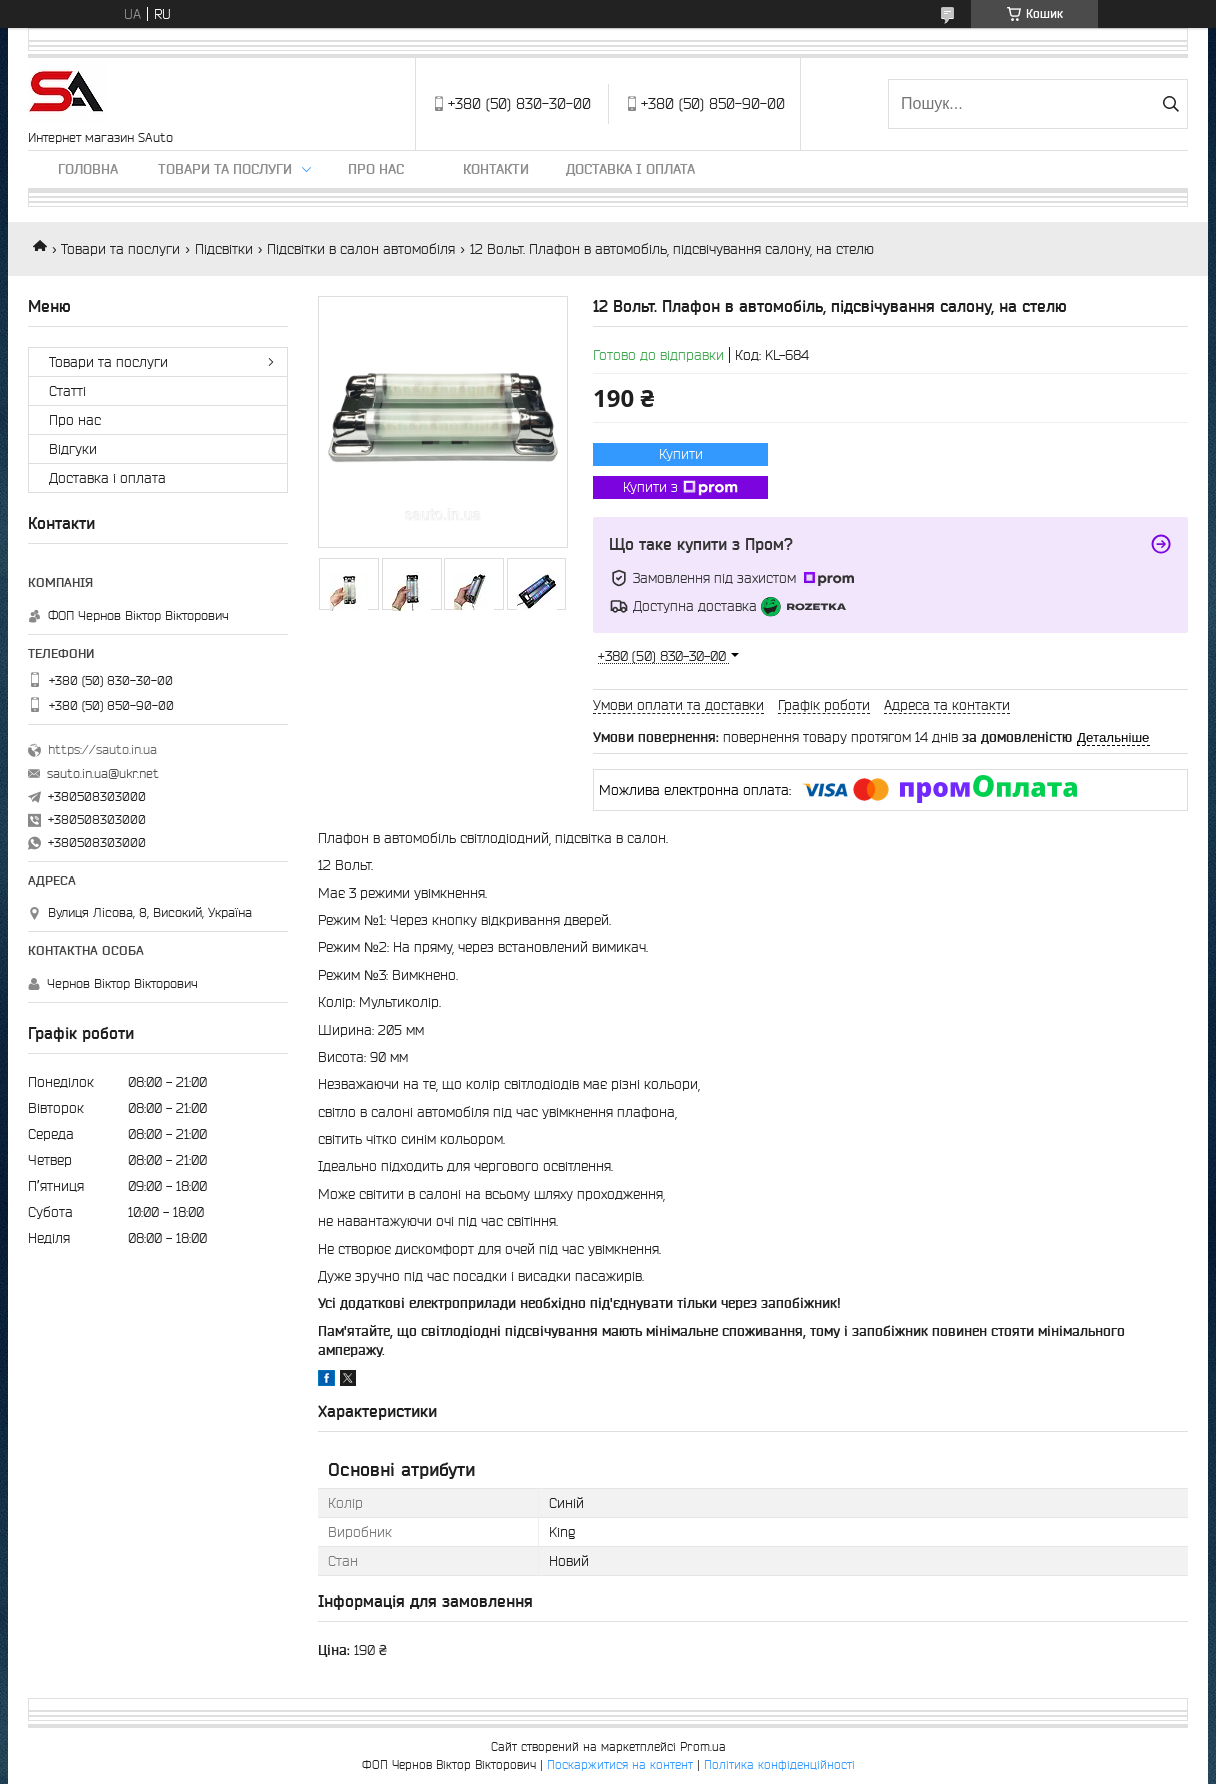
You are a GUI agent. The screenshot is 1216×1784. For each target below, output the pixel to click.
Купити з (680, 488)
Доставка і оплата (630, 169)
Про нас (376, 169)
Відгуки (73, 449)
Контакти (496, 169)
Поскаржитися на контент (620, 1764)
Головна (88, 169)
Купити (681, 454)
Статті (67, 391)
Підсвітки (224, 249)
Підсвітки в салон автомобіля (361, 249)
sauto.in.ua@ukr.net (103, 773)
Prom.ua (703, 1746)
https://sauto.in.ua (102, 749)
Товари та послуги (225, 169)
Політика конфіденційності (779, 1764)
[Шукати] (1170, 104)
